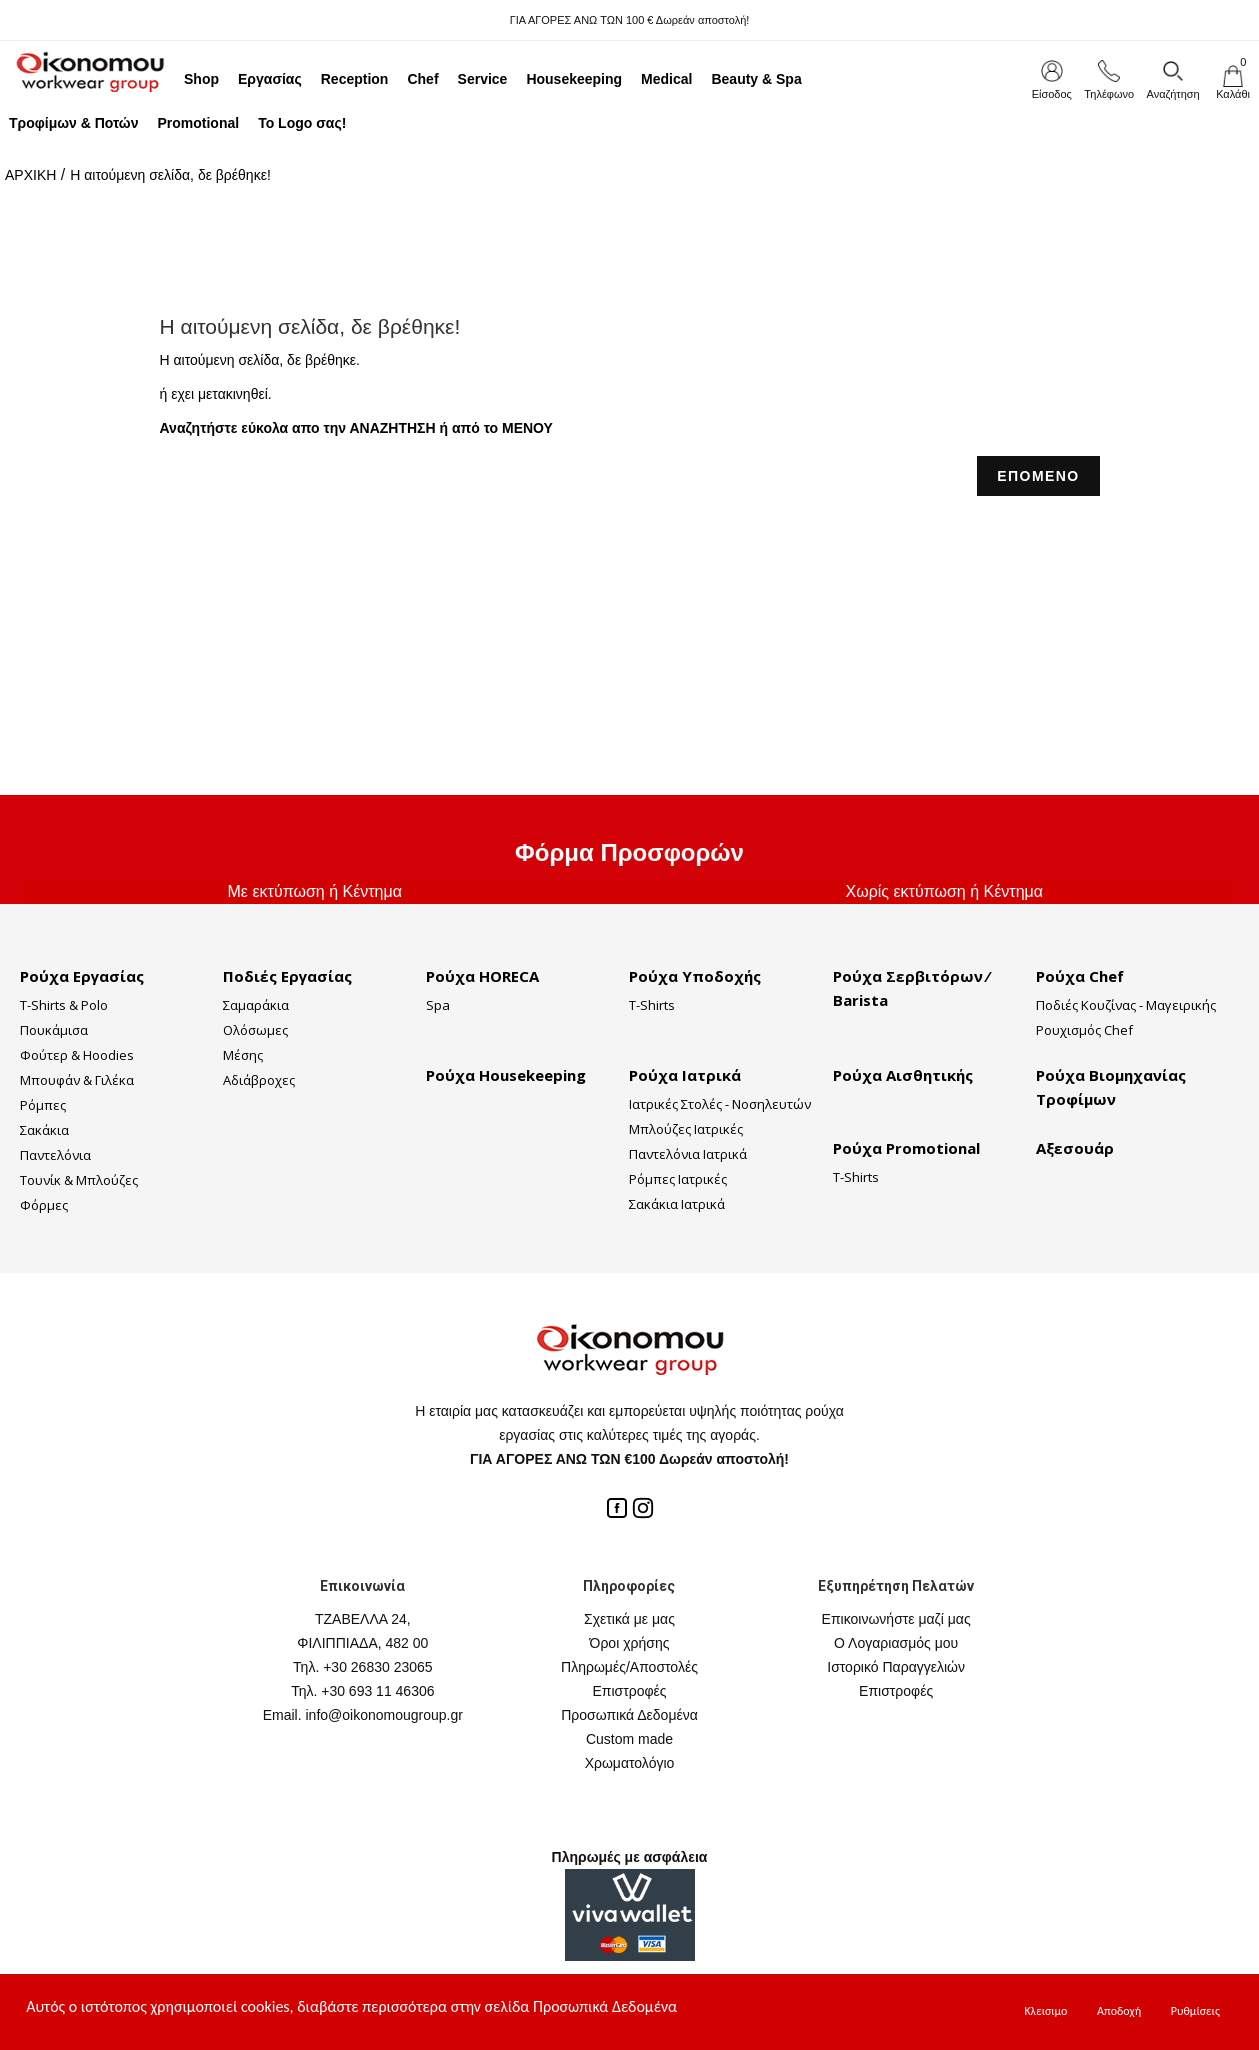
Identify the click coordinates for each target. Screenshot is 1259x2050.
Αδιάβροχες (259, 1080)
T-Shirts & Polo (64, 1005)
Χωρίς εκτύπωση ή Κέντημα (944, 891)
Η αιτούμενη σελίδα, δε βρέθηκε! (170, 175)
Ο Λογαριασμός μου (896, 1643)
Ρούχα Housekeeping (506, 1075)
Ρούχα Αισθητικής (903, 1075)
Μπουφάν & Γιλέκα (77, 1080)
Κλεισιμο (1045, 2011)
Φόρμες (44, 1205)
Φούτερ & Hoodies (77, 1055)
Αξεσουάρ (1075, 1148)
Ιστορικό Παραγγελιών (896, 1667)
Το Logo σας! (302, 123)
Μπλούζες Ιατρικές (686, 1129)
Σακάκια (44, 1130)
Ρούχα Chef (1080, 976)
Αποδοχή (1119, 2011)
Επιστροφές (629, 1691)
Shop (201, 79)
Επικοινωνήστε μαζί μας (896, 1619)
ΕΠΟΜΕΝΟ (1038, 476)
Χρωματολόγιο (630, 1763)
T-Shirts (652, 1005)
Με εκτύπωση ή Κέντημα (315, 891)
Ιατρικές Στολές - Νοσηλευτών (720, 1104)
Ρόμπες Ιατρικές (678, 1179)
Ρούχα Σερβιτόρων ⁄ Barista (911, 988)
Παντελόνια (55, 1155)
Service (483, 79)
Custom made (629, 1739)
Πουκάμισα (54, 1030)
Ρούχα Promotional (906, 1148)
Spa (438, 1005)
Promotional (198, 123)
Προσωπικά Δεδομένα (629, 1715)
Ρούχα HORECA (482, 976)
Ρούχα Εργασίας (82, 976)
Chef (422, 79)
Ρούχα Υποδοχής (695, 976)
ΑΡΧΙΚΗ (30, 175)
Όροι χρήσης (630, 1643)
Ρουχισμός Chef (1084, 1030)
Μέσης (243, 1055)
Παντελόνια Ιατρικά (688, 1154)
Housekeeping (574, 79)
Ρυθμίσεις (1195, 2011)
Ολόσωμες (255, 1030)
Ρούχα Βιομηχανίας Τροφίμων (1111, 1087)
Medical (666, 79)
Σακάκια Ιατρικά (677, 1204)
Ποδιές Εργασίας (287, 976)
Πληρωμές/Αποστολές (629, 1667)
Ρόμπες (43, 1105)
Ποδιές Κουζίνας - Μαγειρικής (1126, 1005)
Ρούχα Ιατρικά (685, 1075)
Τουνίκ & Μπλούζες (79, 1180)
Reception (355, 79)
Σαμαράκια (256, 1005)
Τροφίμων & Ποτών (73, 123)
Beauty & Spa (756, 79)
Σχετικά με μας (629, 1619)
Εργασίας (270, 79)
